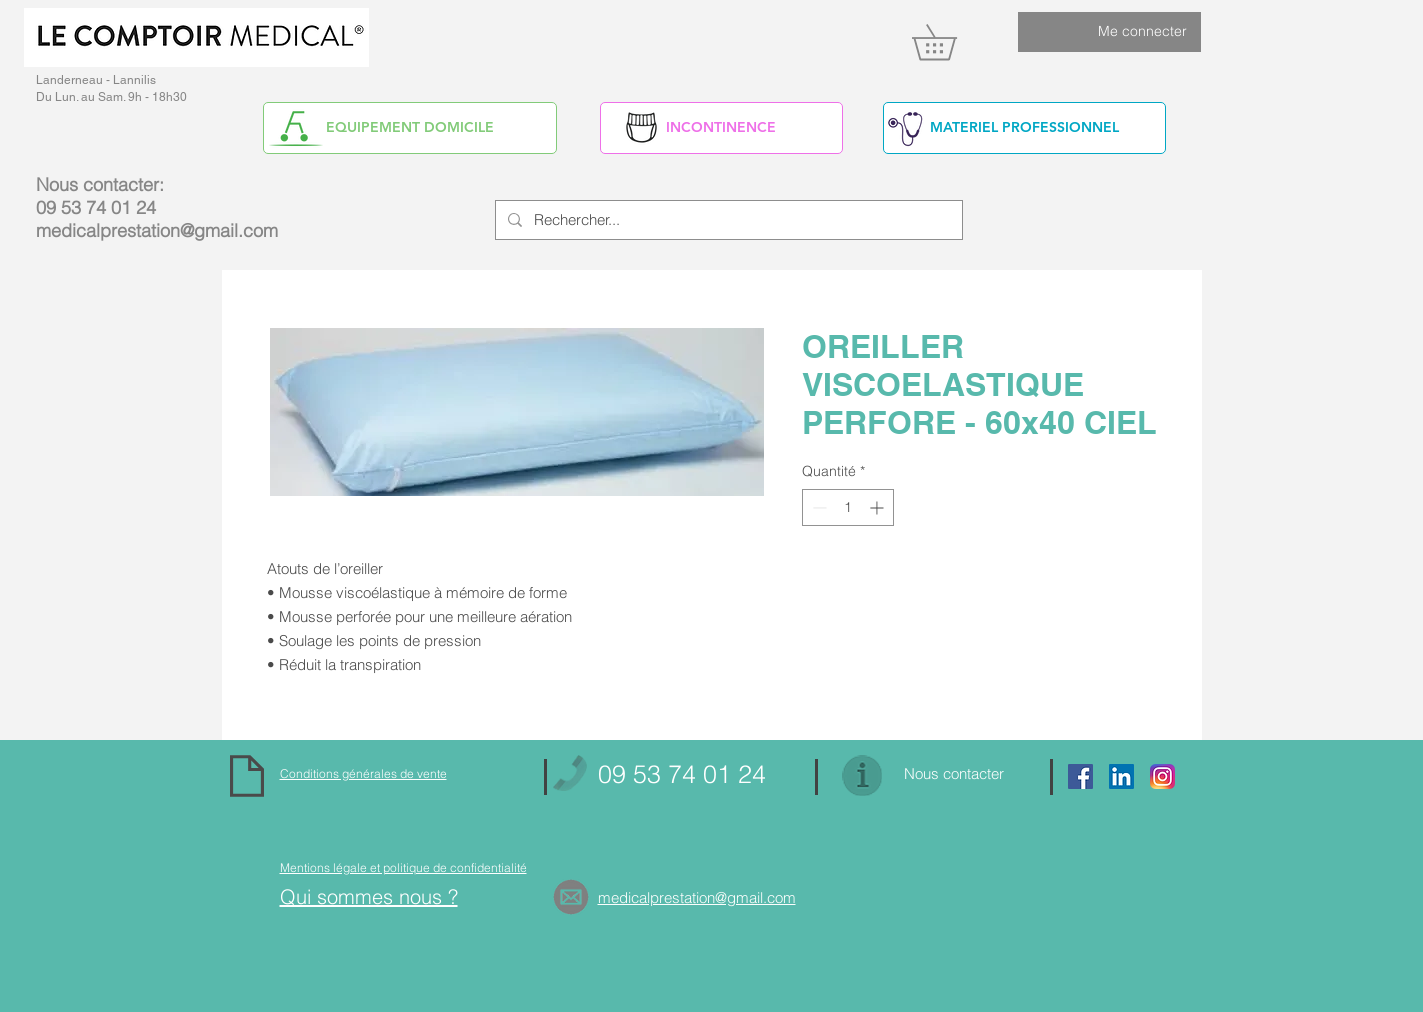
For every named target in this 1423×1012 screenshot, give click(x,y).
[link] (951, 42)
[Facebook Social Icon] (1080, 776)
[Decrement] (817, 507)
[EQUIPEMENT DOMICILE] (410, 128)
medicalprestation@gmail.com (157, 230)
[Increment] (878, 507)
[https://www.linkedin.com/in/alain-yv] (1121, 776)
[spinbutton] (848, 507)
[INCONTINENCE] (721, 128)
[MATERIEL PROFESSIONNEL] (1024, 128)
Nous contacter (954, 773)
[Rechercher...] (727, 220)
